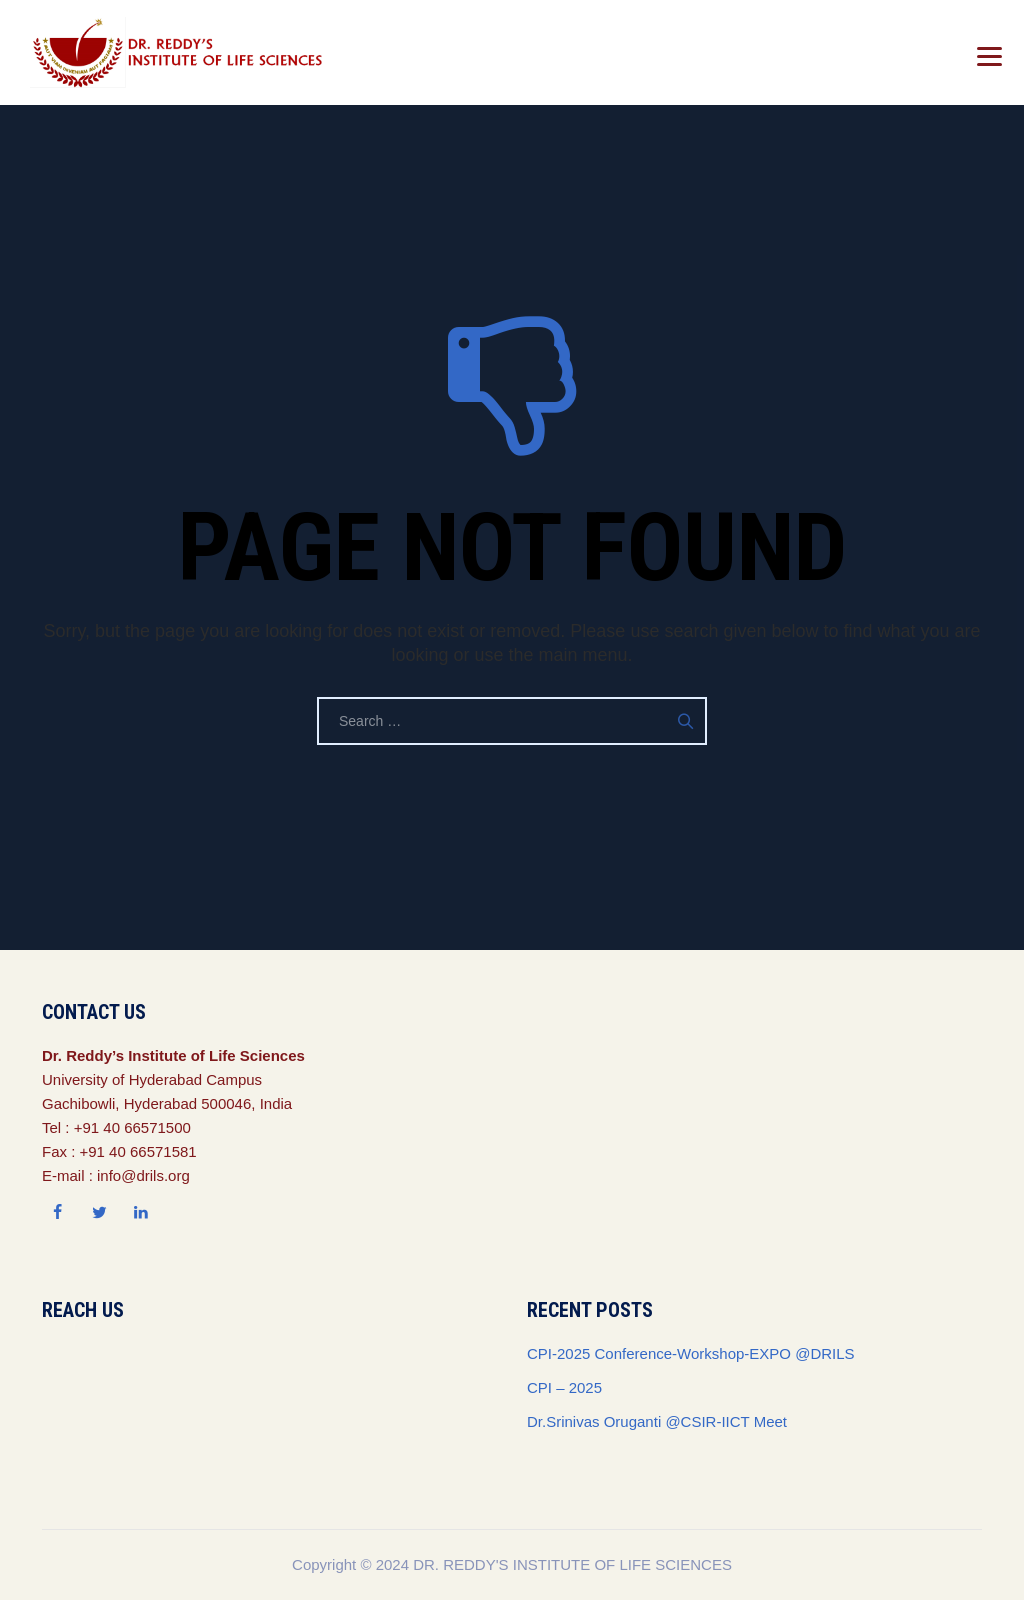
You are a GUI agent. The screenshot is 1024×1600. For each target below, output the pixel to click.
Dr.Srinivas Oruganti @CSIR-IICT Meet (657, 1421)
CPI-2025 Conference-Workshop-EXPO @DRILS (691, 1353)
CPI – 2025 (564, 1387)
